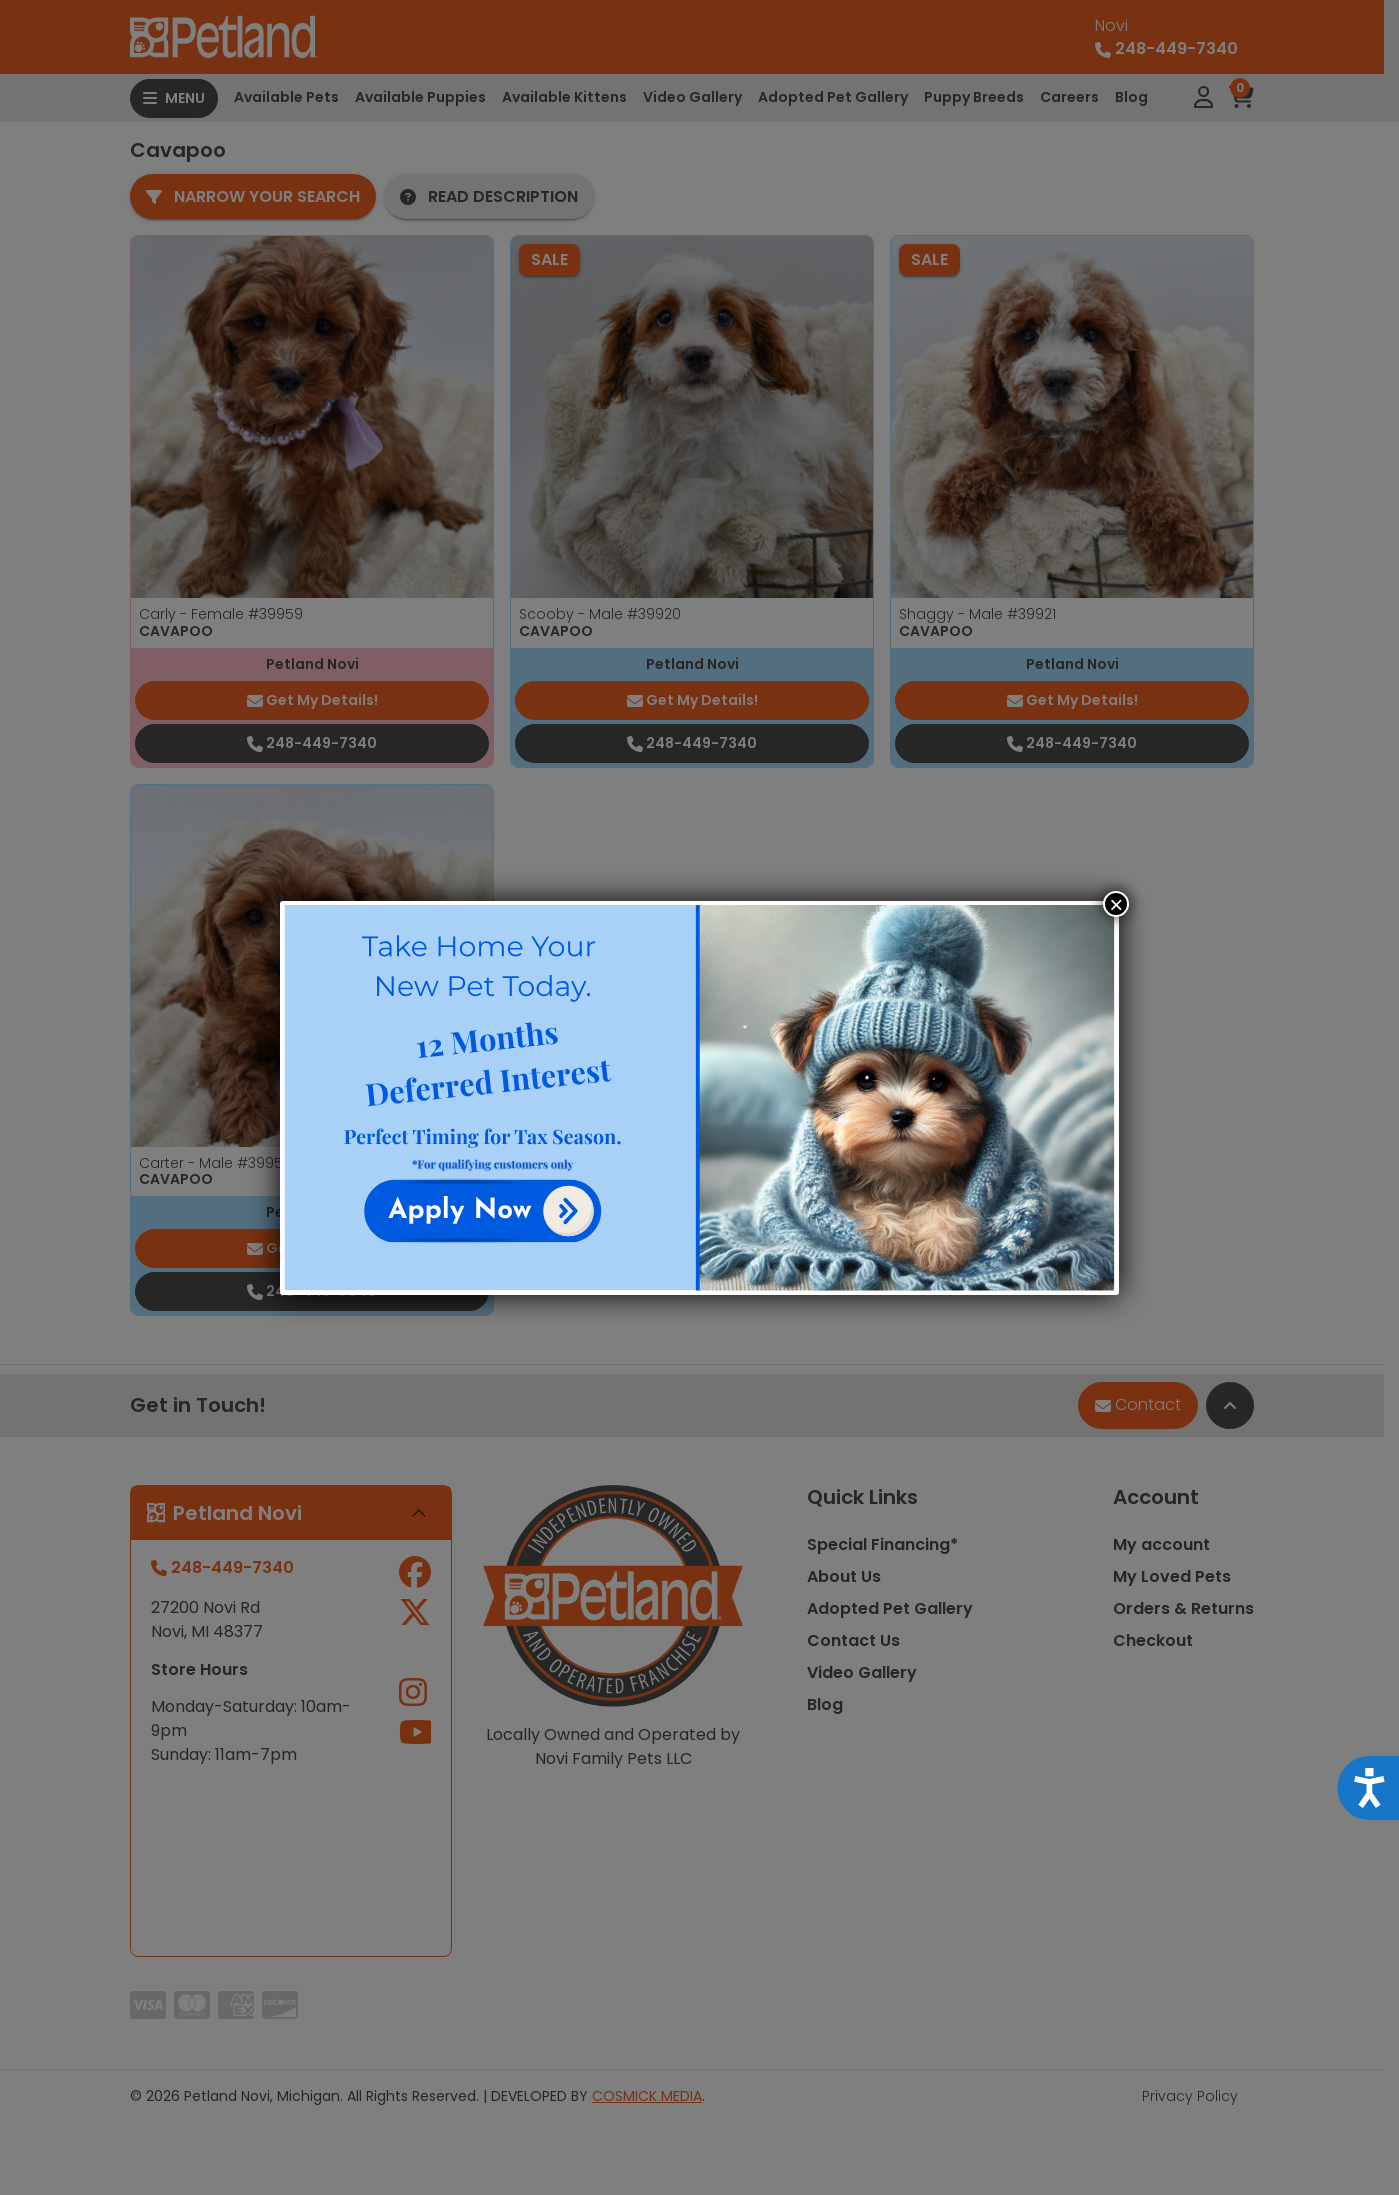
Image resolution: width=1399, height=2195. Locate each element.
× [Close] (1116, 904)
